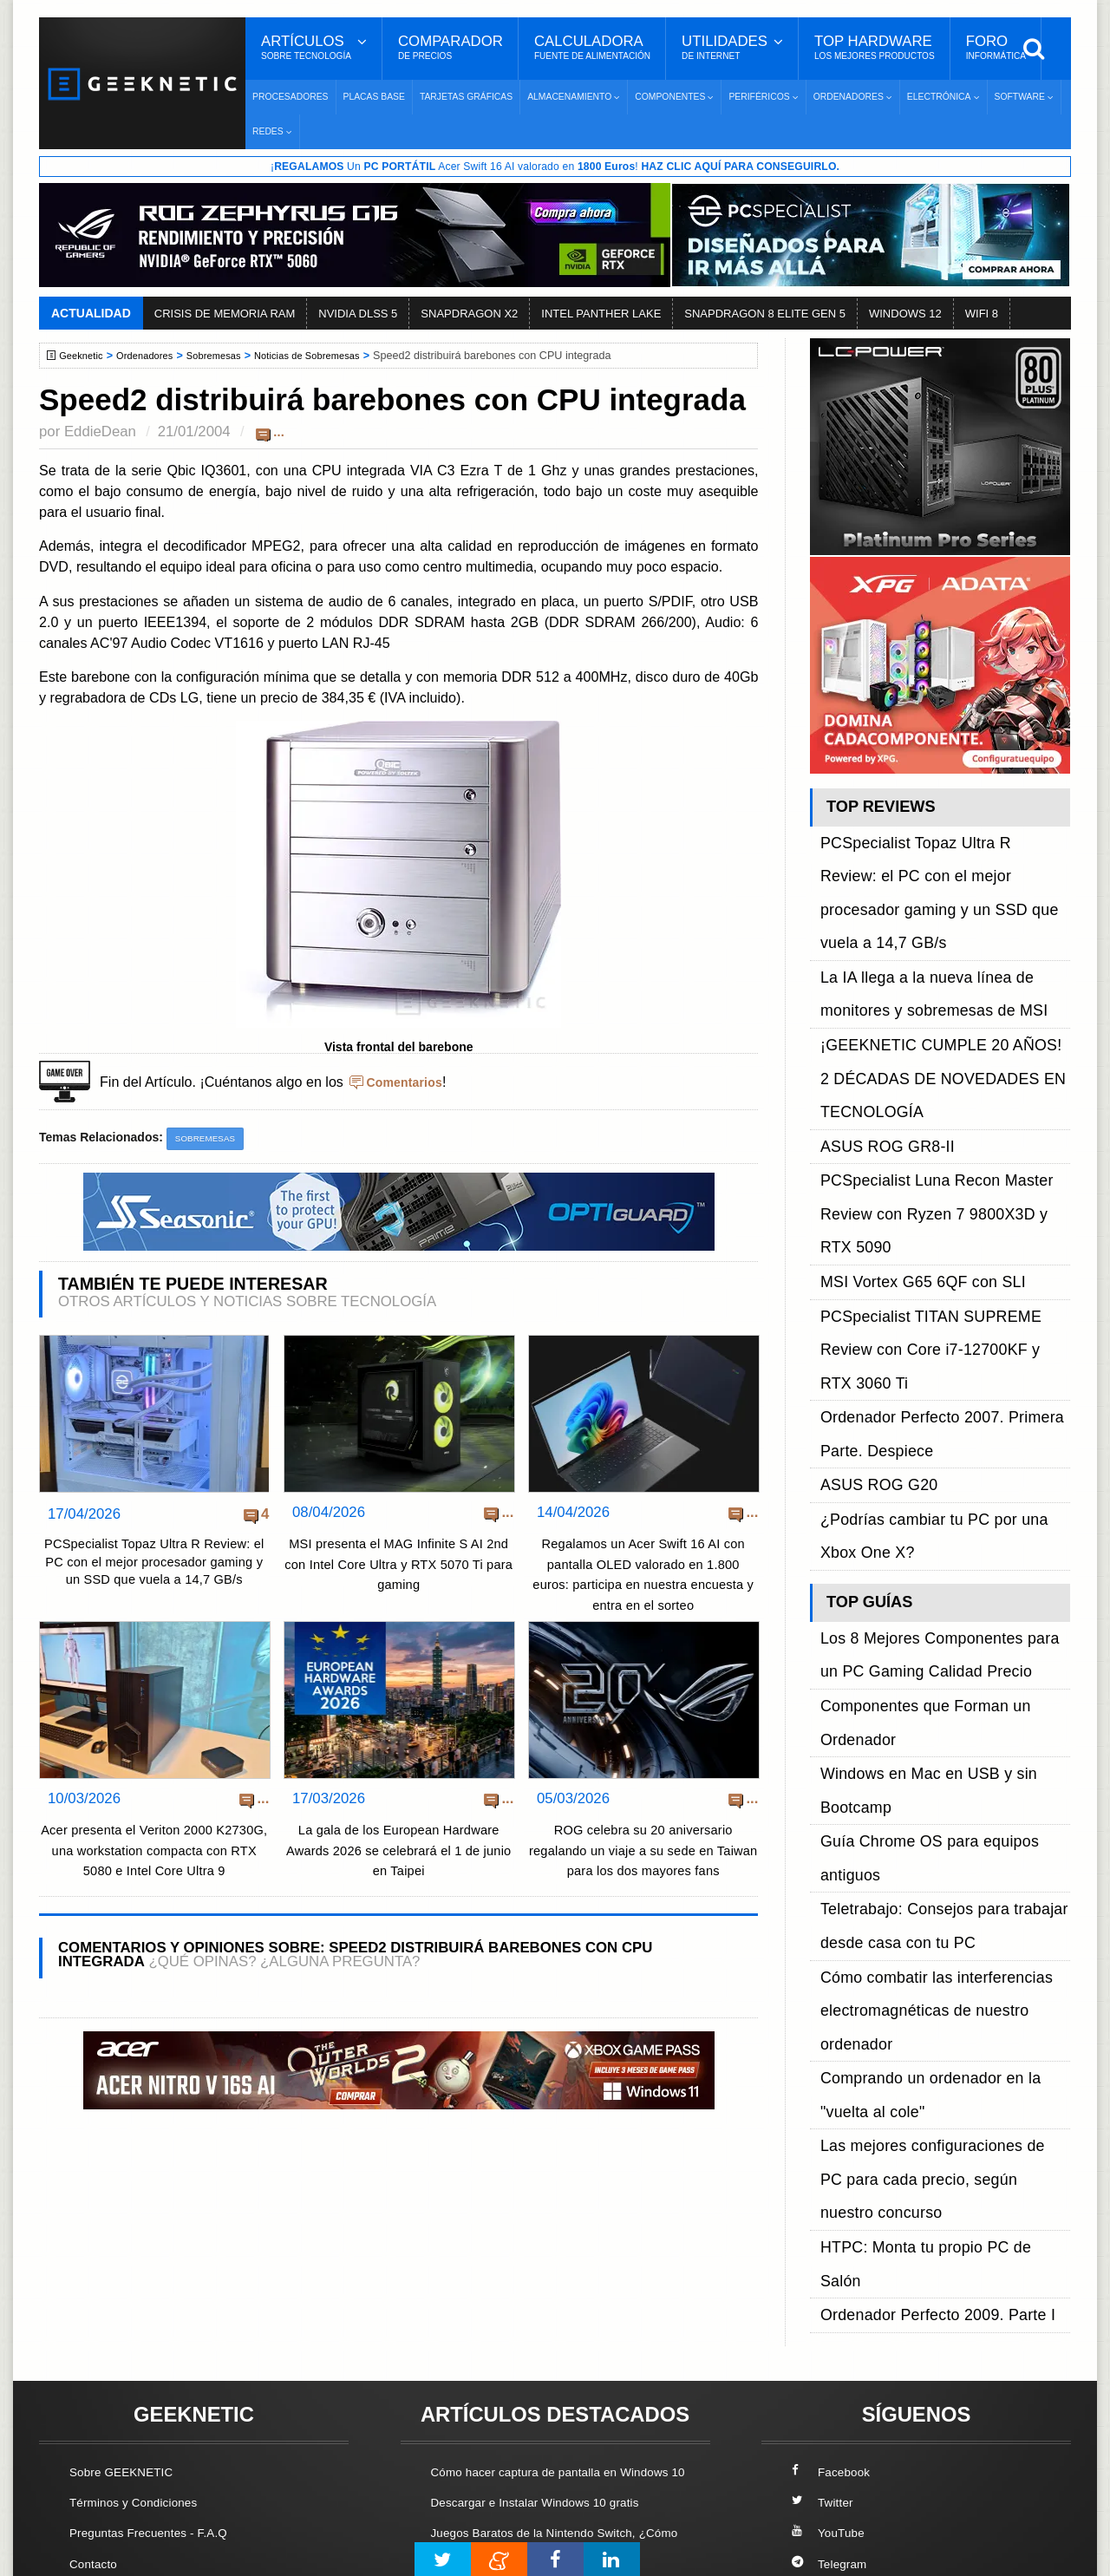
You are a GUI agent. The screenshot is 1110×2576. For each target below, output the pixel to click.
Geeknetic (85, 357)
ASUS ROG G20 (870, 1149)
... (279, 433)
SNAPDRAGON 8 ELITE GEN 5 (765, 315)
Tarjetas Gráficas (466, 96)
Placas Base (374, 96)
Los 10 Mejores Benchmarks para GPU (547, 2500)
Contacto (96, 2359)
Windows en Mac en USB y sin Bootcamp (943, 1318)
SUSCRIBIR (833, 2451)
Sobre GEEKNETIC (127, 2267)
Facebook (834, 2267)
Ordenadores (155, 357)
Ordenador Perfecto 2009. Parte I (919, 1534)
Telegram (832, 2359)
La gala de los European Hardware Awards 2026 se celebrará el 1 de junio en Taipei (398, 1860)
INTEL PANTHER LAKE (601, 315)
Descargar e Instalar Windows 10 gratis (547, 2318)
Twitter (824, 2299)
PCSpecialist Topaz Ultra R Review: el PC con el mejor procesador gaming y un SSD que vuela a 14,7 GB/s (154, 1579)
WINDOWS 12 (905, 315)
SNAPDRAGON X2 (469, 315)
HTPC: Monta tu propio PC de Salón (927, 1514)
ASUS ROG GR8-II (877, 992)
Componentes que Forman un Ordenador (942, 1298)
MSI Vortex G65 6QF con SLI (906, 1051)
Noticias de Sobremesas (334, 357)
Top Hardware (874, 47)
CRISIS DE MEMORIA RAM (225, 315)
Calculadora (592, 47)
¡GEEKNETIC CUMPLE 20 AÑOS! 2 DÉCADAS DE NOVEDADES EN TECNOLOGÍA (927, 953)
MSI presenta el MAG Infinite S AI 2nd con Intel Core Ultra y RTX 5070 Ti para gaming (399, 1567)
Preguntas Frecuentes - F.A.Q (157, 2329)
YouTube (831, 2329)
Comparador (450, 47)
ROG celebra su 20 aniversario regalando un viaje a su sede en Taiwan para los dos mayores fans (643, 1860)
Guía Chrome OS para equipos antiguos (939, 1337)
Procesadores (290, 96)
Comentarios (408, 1083)
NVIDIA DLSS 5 (357, 315)
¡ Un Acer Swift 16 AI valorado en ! (555, 167)
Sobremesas (231, 357)
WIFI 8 (981, 315)
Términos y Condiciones (140, 2299)
